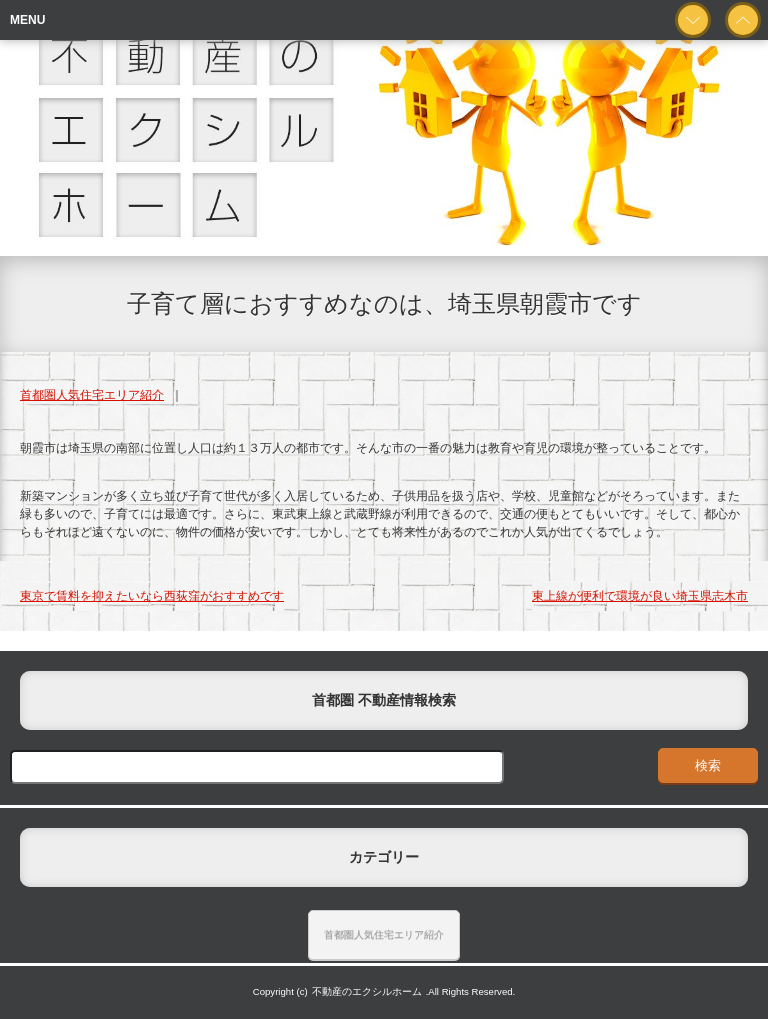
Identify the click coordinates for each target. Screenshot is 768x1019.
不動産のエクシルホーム (367, 991)
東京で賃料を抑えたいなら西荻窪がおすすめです (152, 596)
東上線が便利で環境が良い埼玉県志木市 (640, 596)
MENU (27, 20)
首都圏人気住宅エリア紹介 (92, 395)
